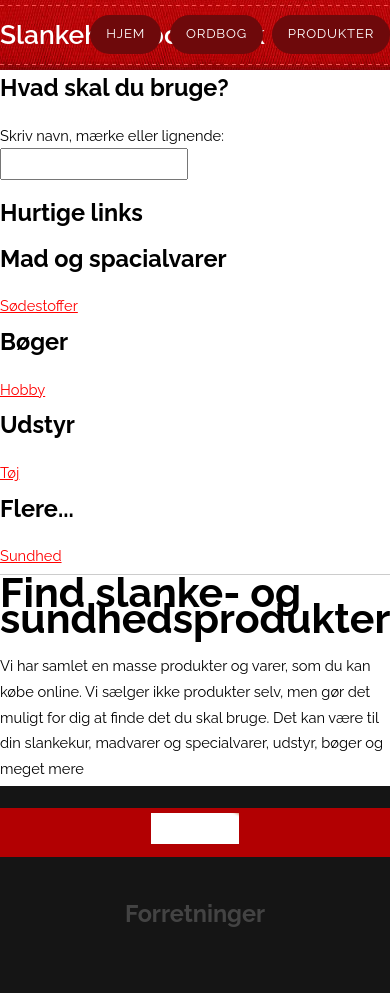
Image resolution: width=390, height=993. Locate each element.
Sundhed (31, 555)
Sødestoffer (39, 305)
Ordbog (216, 33)
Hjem (125, 33)
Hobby (22, 389)
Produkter (331, 33)
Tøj (9, 472)
